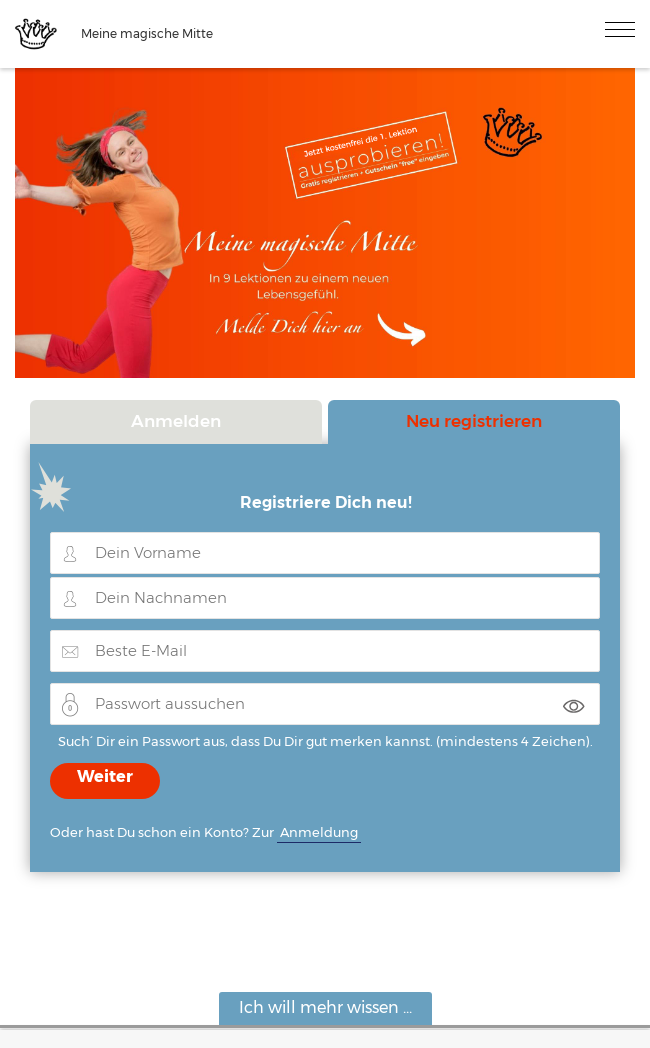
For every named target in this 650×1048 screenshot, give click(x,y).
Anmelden (176, 421)
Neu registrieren (474, 421)
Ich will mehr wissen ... (325, 1007)
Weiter (105, 776)
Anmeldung (319, 832)
